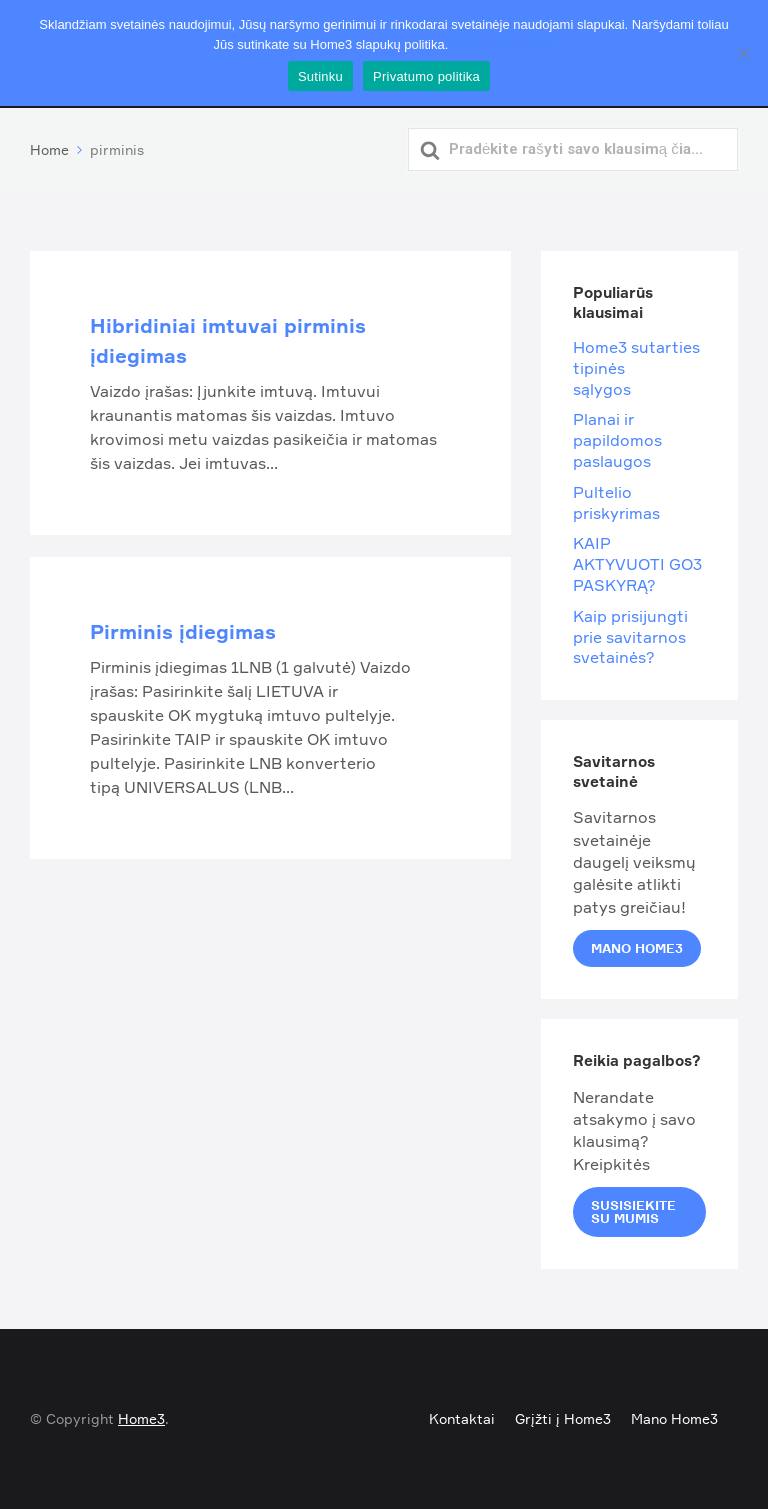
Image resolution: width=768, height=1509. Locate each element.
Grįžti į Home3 (563, 1418)
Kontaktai (462, 1418)
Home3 (141, 1418)
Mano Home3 (637, 948)
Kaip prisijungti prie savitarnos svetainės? (630, 637)
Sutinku (320, 76)
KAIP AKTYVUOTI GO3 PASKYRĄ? (637, 564)
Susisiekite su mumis (633, 1211)
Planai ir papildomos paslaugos (617, 440)
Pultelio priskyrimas (616, 502)
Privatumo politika (503, 44)
